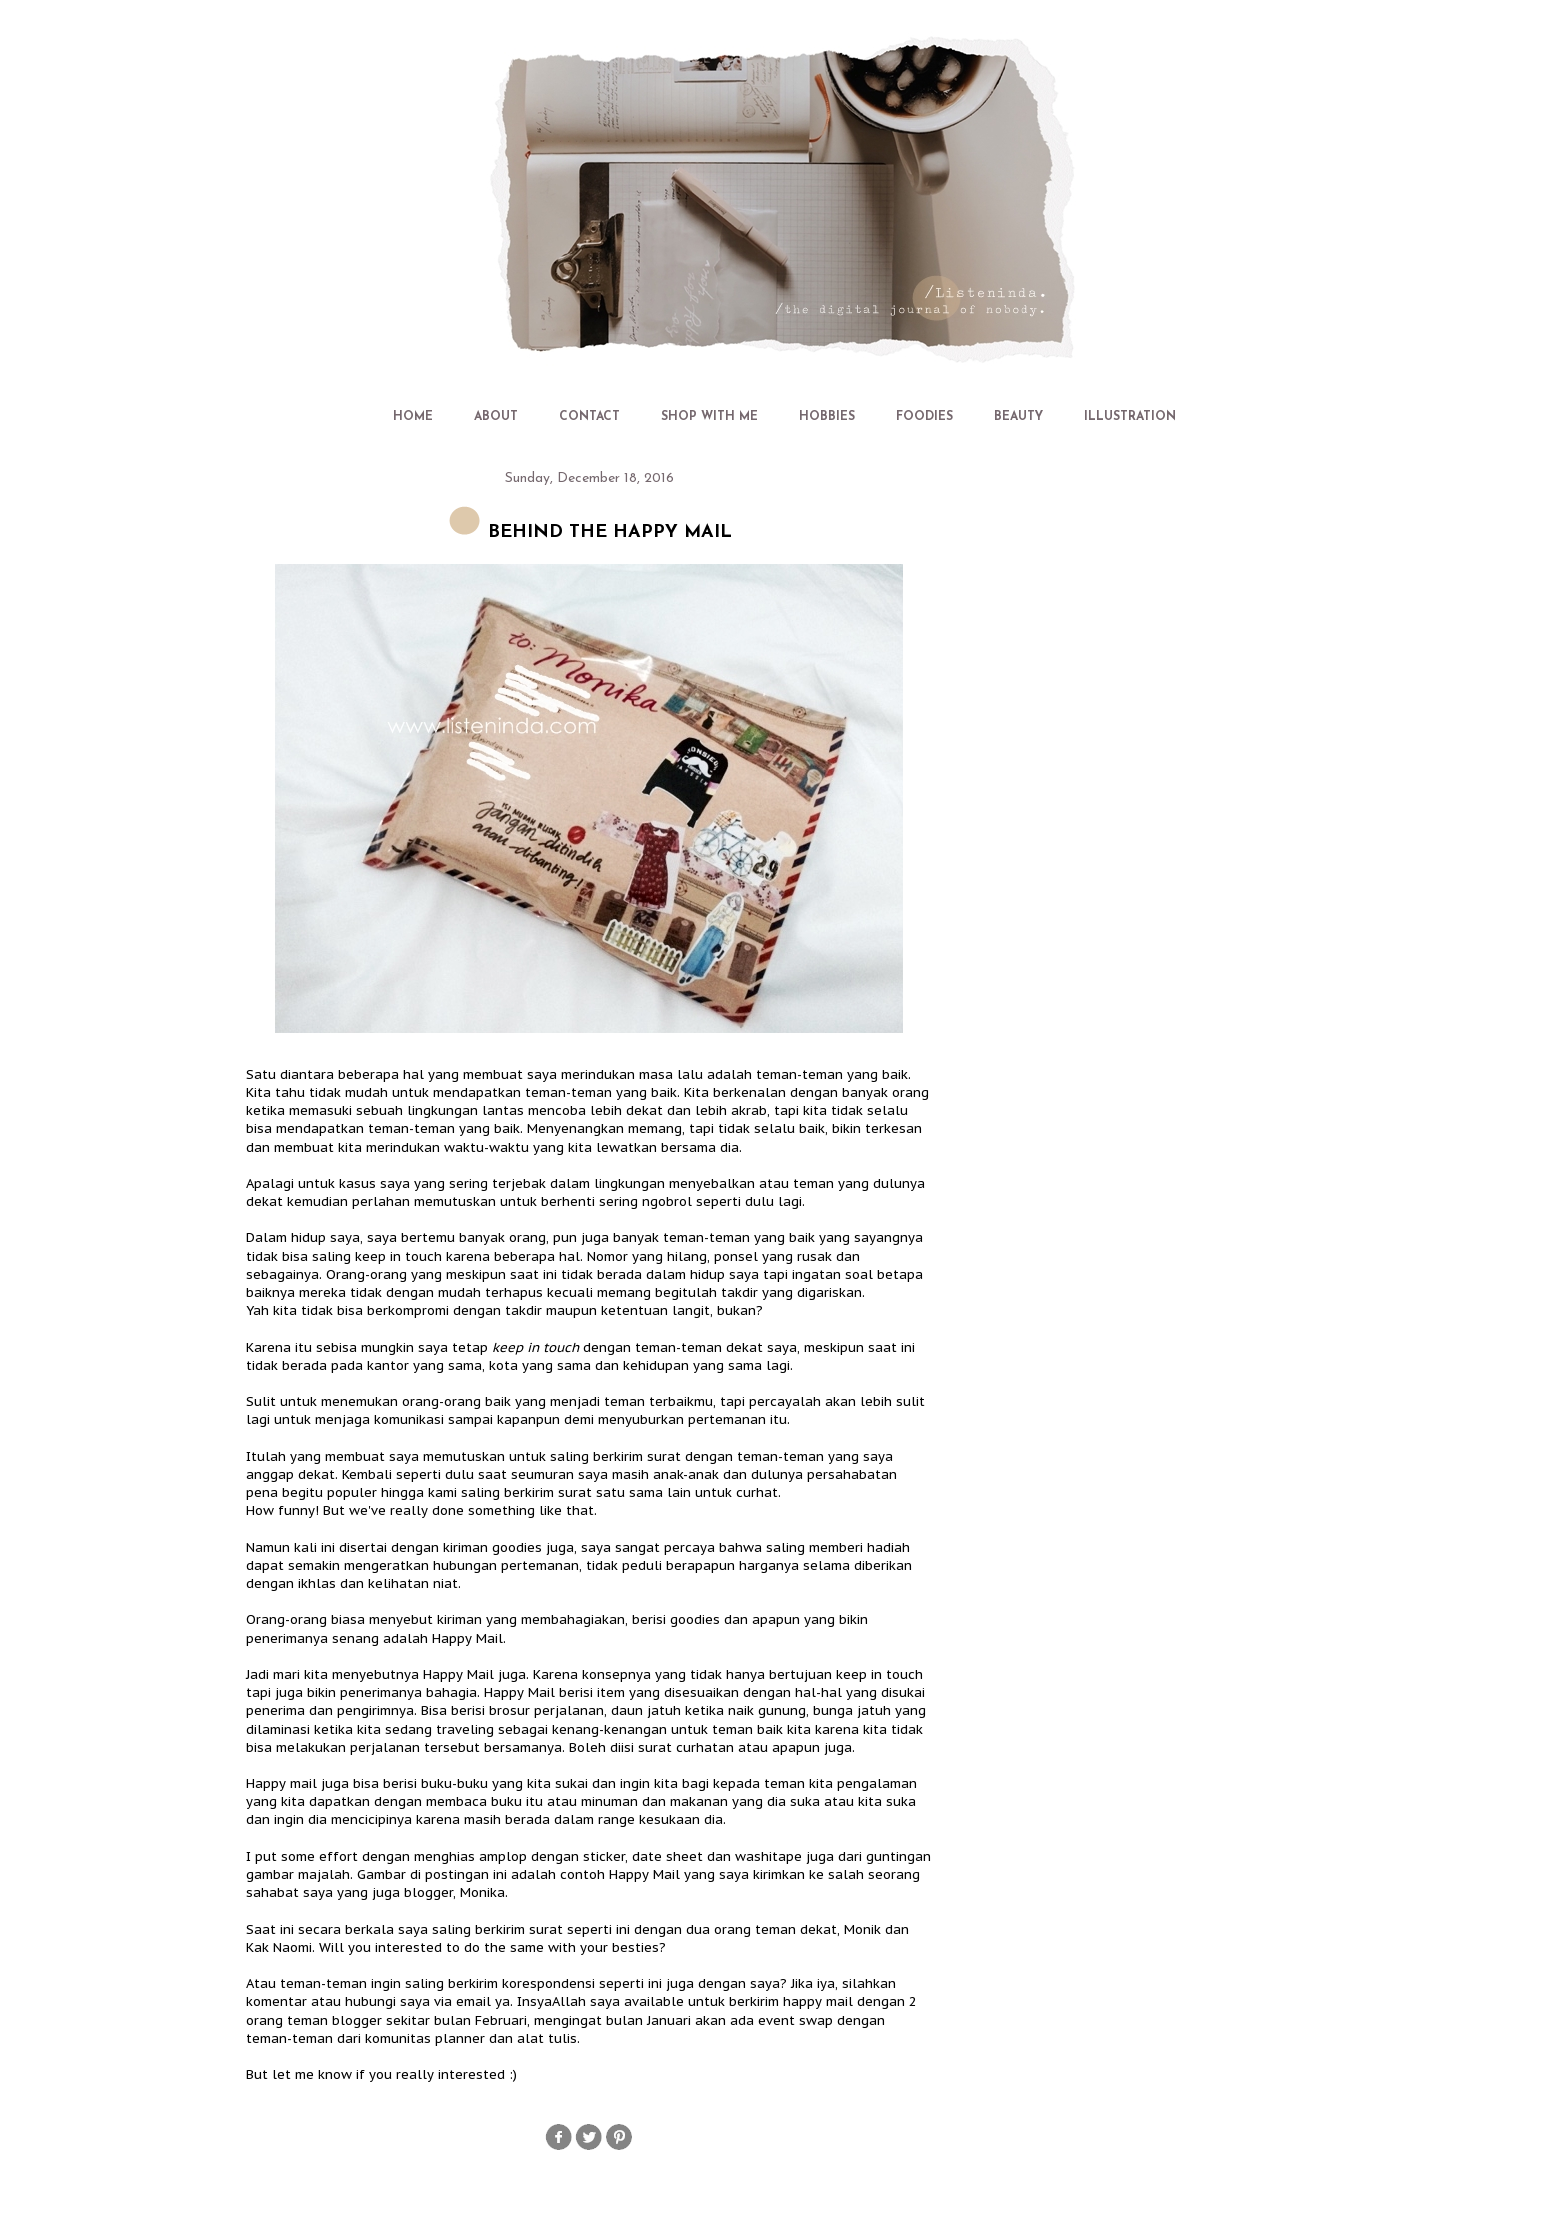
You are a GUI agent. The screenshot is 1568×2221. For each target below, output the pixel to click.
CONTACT (589, 417)
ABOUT (496, 417)
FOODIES (924, 417)
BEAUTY (1018, 417)
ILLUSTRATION (1130, 417)
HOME (413, 417)
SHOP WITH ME (709, 417)
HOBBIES (827, 417)
